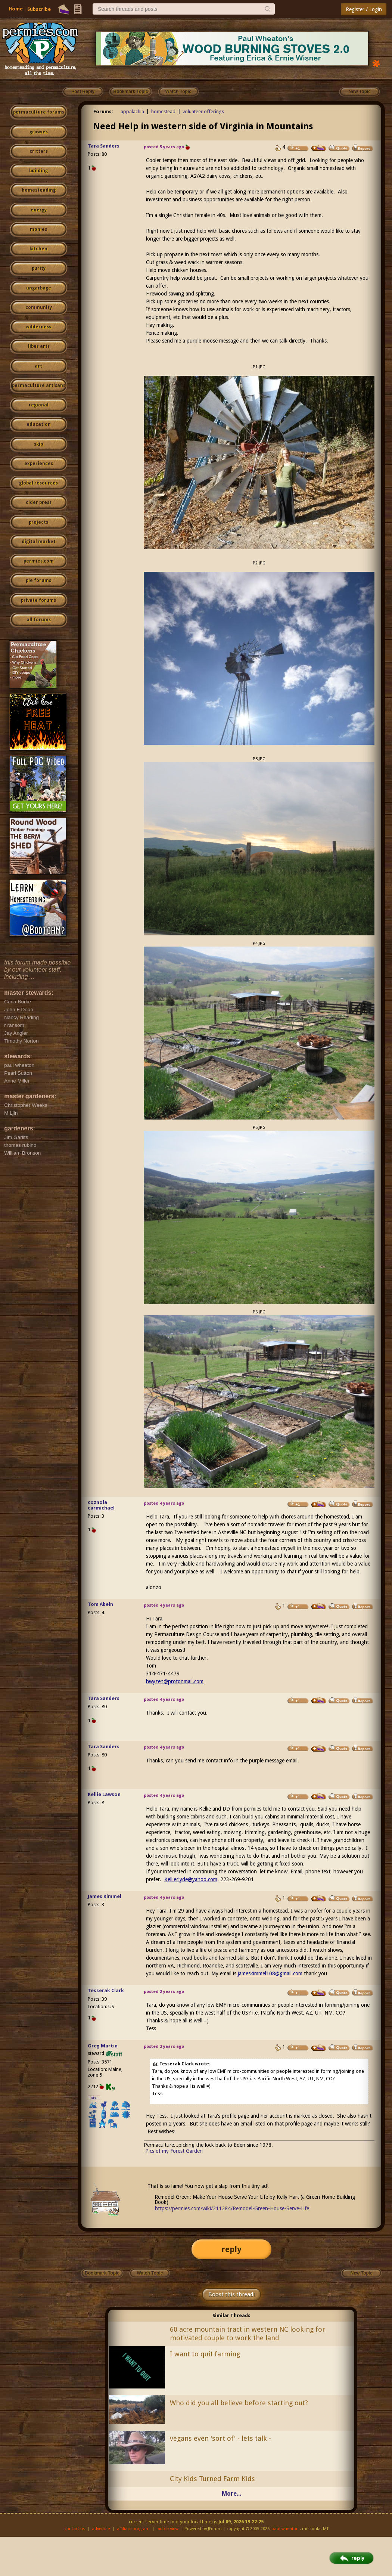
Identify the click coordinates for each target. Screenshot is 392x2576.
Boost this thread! (231, 2294)
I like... (94, 2098)
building (38, 170)
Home (16, 9)
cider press (39, 502)
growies (38, 131)
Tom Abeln (100, 1604)
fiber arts (38, 346)
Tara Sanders (103, 146)
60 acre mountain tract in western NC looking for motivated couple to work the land (247, 2333)
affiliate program (133, 2528)
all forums (39, 619)
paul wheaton (285, 2528)
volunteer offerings (203, 111)
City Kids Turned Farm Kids (212, 2479)
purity (39, 268)
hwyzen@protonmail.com (174, 1681)
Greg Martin (103, 2046)
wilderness (38, 326)
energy (39, 210)
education (39, 424)
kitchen (38, 248)
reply (231, 2249)
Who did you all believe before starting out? (239, 2403)
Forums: (103, 111)
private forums (38, 600)
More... (231, 2493)
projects (38, 522)
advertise (101, 2528)
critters (38, 151)
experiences (38, 463)
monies (38, 229)
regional (39, 405)
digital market (39, 541)
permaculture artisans (38, 385)
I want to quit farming (205, 2354)
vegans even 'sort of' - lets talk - (220, 2438)
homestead (163, 111)
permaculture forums (38, 112)
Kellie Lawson (104, 1794)
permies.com (39, 561)
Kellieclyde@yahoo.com (190, 1879)
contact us (75, 2528)
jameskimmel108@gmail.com (270, 1973)
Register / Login (364, 9)
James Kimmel (104, 1896)
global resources (38, 483)
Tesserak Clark (106, 1990)
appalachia (132, 111)
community (38, 307)
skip (38, 444)
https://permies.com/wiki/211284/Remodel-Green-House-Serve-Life (232, 2208)
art (38, 366)
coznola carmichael (101, 1505)
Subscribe (39, 9)
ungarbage (38, 288)
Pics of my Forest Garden (174, 2151)
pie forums (38, 580)
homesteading (39, 190)
